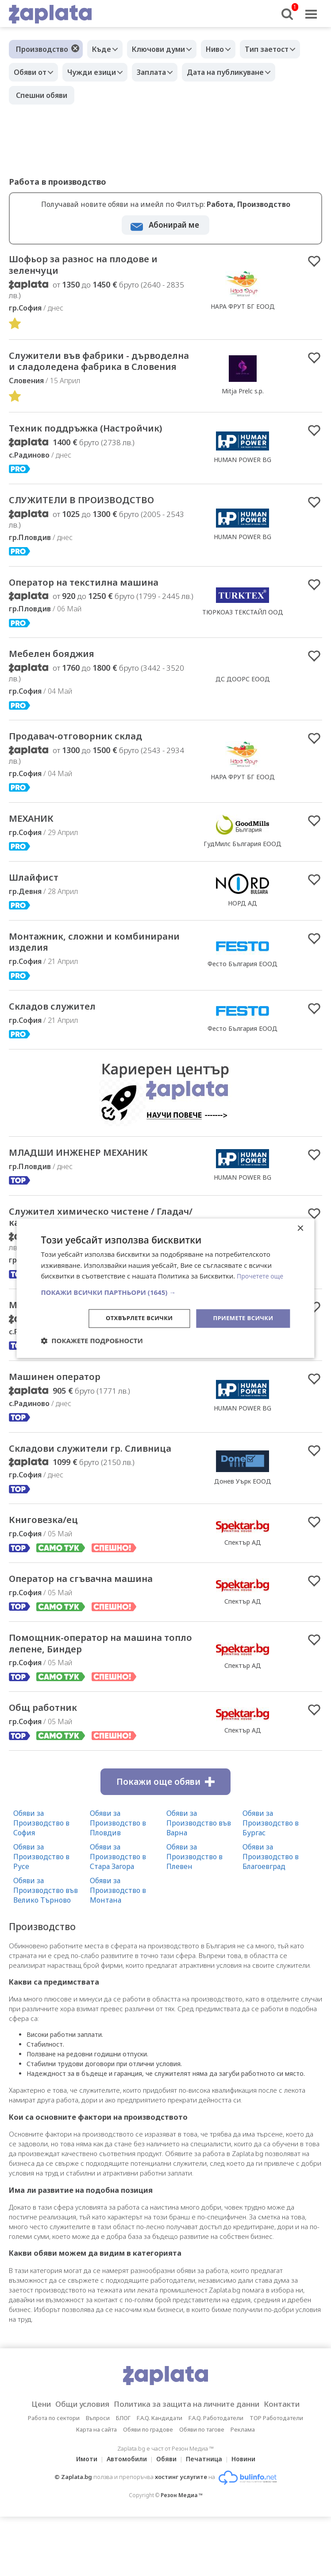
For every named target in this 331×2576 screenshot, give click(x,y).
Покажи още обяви (165, 1882)
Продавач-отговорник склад (92, 792)
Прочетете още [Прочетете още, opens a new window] (261, 1275)
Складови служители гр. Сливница (80, 1531)
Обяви (166, 2559)
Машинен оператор (66, 1451)
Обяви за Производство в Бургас (270, 1923)
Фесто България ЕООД (242, 1026)
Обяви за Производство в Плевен (194, 1956)
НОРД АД (242, 962)
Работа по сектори (54, 2518)
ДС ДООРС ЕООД (243, 733)
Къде (103, 49)
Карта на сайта (96, 2529)
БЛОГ (123, 2518)
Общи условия (73, 2504)
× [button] (300, 1227)
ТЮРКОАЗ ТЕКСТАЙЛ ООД (242, 657)
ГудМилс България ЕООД (242, 902)
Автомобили (124, 2559)
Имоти (81, 2559)
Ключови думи (165, 49)
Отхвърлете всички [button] (132, 1318)
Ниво (226, 49)
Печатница (207, 2559)
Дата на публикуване (240, 72)
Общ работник (51, 1807)
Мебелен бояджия (63, 708)
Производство (42, 49)
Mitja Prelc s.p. (243, 403)
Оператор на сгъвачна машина (99, 1672)
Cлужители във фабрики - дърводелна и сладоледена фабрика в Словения (90, 373)
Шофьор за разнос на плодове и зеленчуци (97, 266)
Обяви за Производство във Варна (198, 1923)
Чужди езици (98, 72)
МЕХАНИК (37, 876)
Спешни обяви (41, 95)
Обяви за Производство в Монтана (118, 1990)
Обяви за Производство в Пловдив (118, 1923)
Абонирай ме (174, 225)
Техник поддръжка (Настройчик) (64, 456)
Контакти (295, 2504)
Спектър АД (242, 1634)
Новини (249, 2559)
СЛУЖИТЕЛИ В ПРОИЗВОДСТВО (100, 537)
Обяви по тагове (201, 2529)
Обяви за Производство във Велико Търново (45, 1990)
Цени (27, 2504)
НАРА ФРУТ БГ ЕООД (243, 308)
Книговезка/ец (51, 1612)
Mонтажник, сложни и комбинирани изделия (75, 1004)
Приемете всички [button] (240, 1318)
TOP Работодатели (276, 2518)
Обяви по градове (148, 2529)
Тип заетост (282, 49)
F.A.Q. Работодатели (216, 2518)
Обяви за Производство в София (41, 1923)
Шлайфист (39, 937)
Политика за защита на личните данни (189, 2504)
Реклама (243, 2529)
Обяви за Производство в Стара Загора (118, 1956)
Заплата (162, 72)
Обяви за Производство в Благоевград (270, 1956)
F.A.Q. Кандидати (159, 2518)
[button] (165, 1292)
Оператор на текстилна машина (77, 627)
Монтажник (43, 1378)
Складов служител (63, 1072)
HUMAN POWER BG (242, 488)
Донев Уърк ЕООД (242, 1564)
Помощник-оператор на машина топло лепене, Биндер (99, 1739)
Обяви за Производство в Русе (41, 1956)
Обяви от (32, 72)
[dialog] (165, 1287)
